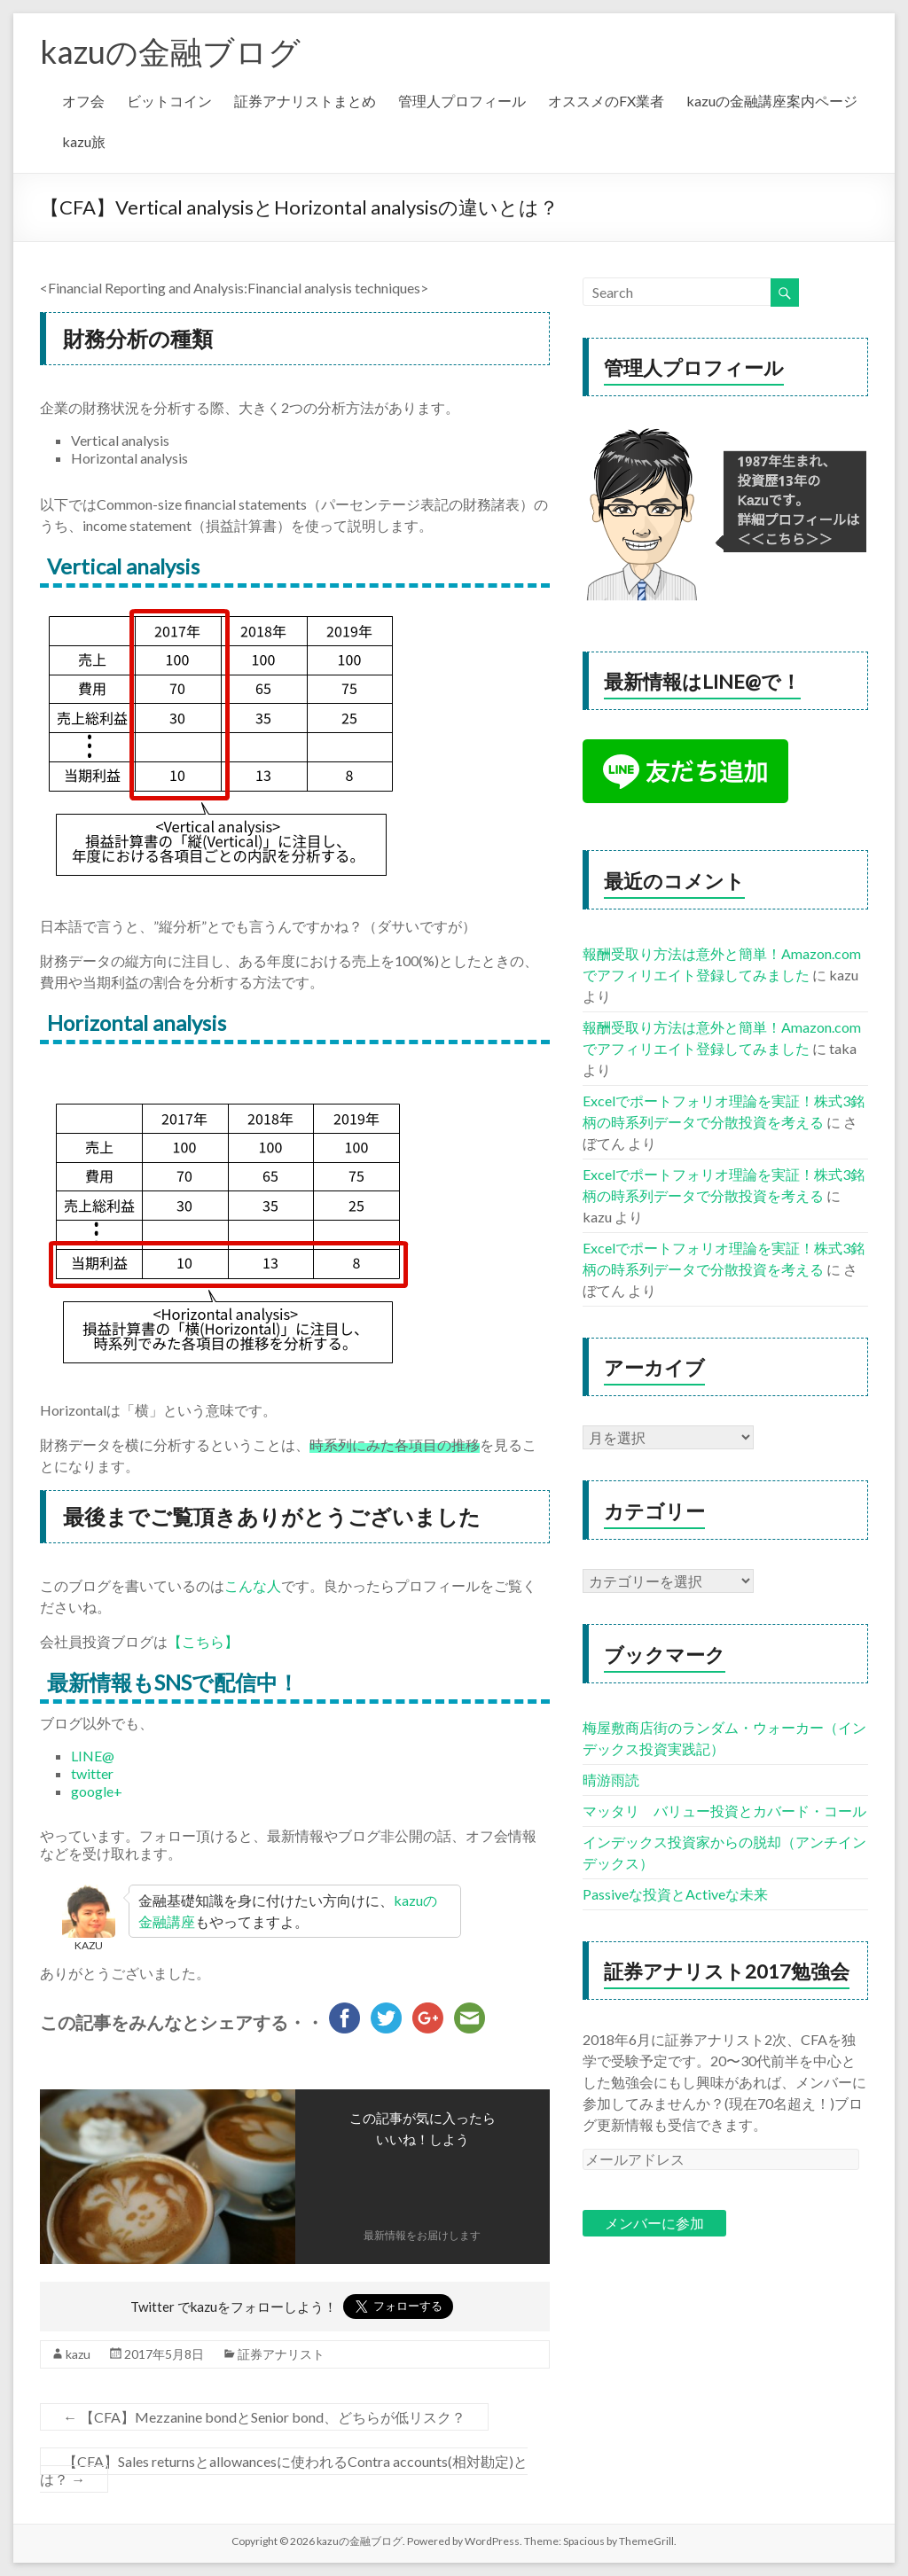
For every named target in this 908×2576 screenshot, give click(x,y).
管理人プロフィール (462, 100)
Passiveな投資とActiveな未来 (675, 1893)
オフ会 (83, 100)
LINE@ (92, 1755)
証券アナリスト (281, 2353)
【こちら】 (203, 1641)
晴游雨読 (611, 1779)
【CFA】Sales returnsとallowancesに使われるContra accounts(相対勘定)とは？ (284, 2470)
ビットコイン (169, 100)
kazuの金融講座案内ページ (771, 100)
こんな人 (252, 1585)
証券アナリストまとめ (305, 100)
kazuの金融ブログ (170, 51)
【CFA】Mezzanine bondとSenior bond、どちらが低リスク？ (264, 2416)
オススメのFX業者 (606, 100)
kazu (78, 2353)
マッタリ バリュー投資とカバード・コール (724, 1810)
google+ (96, 1791)
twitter (92, 1773)
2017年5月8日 (164, 2353)
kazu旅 (84, 141)
